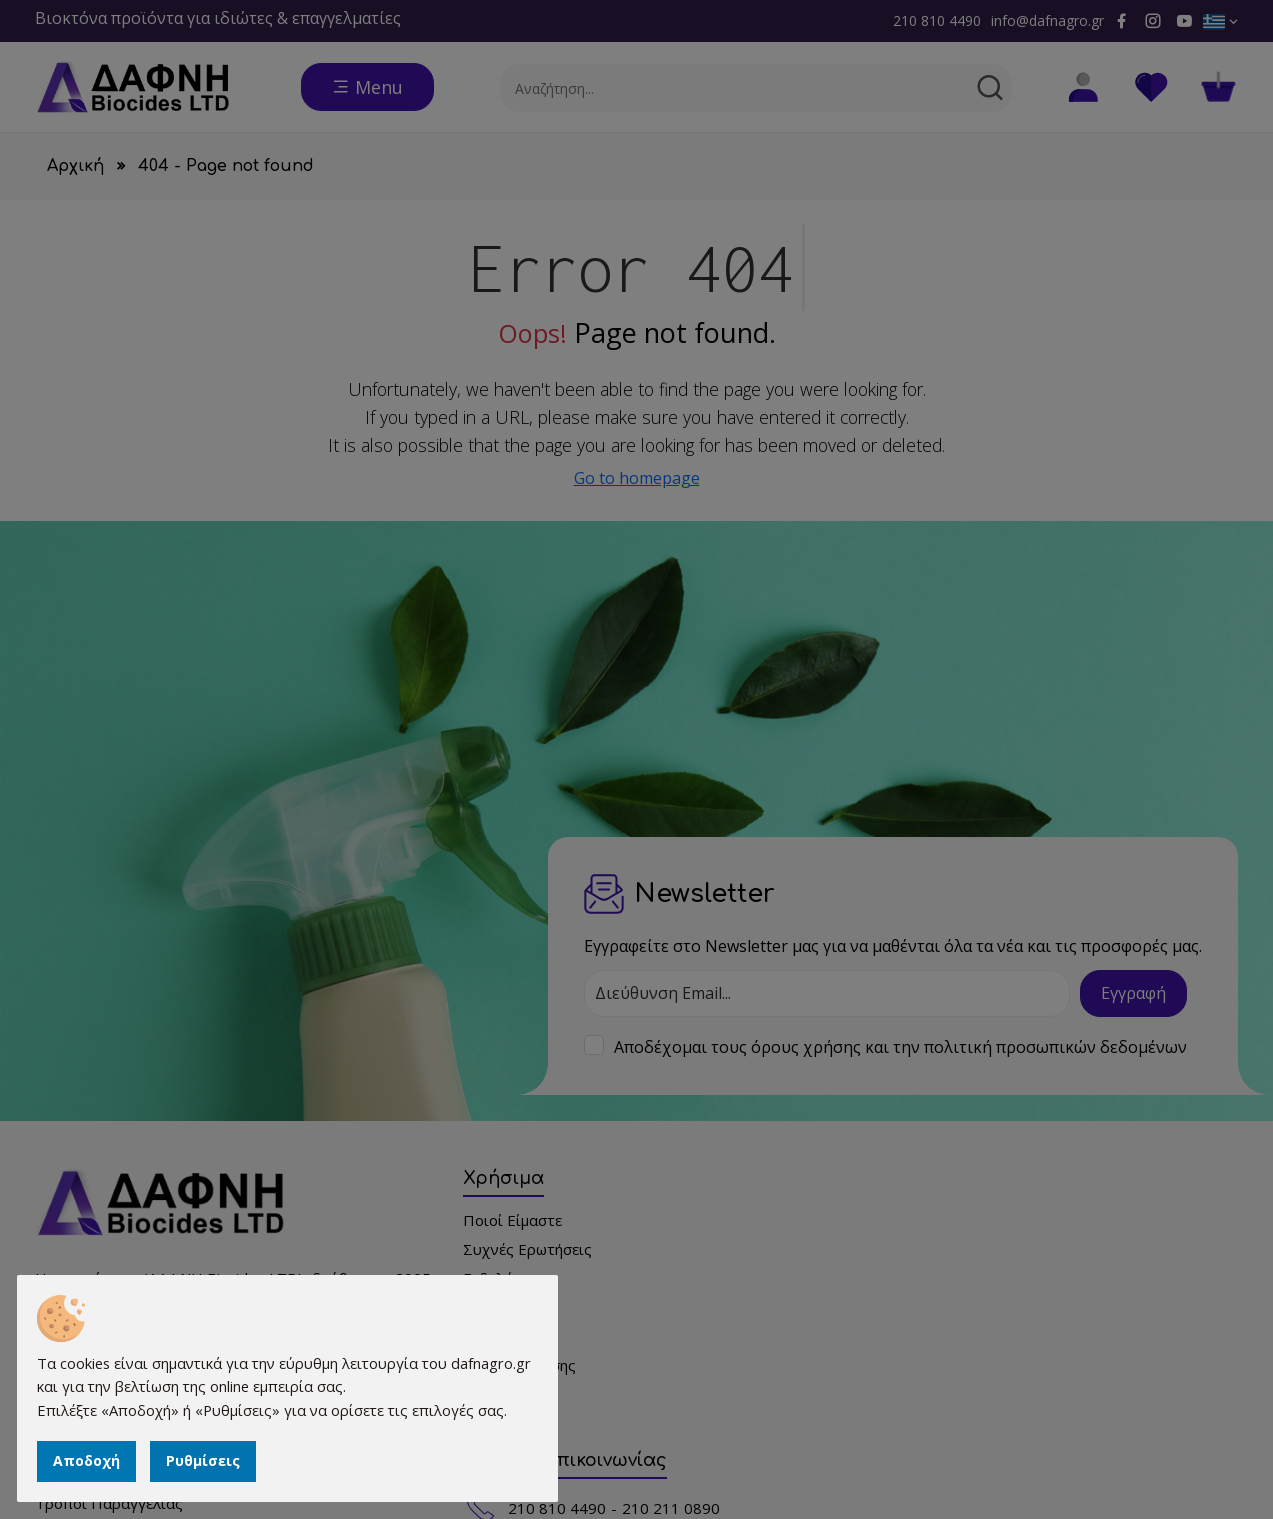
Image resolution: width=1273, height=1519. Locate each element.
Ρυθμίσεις (206, 1458)
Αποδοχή (89, 1458)
